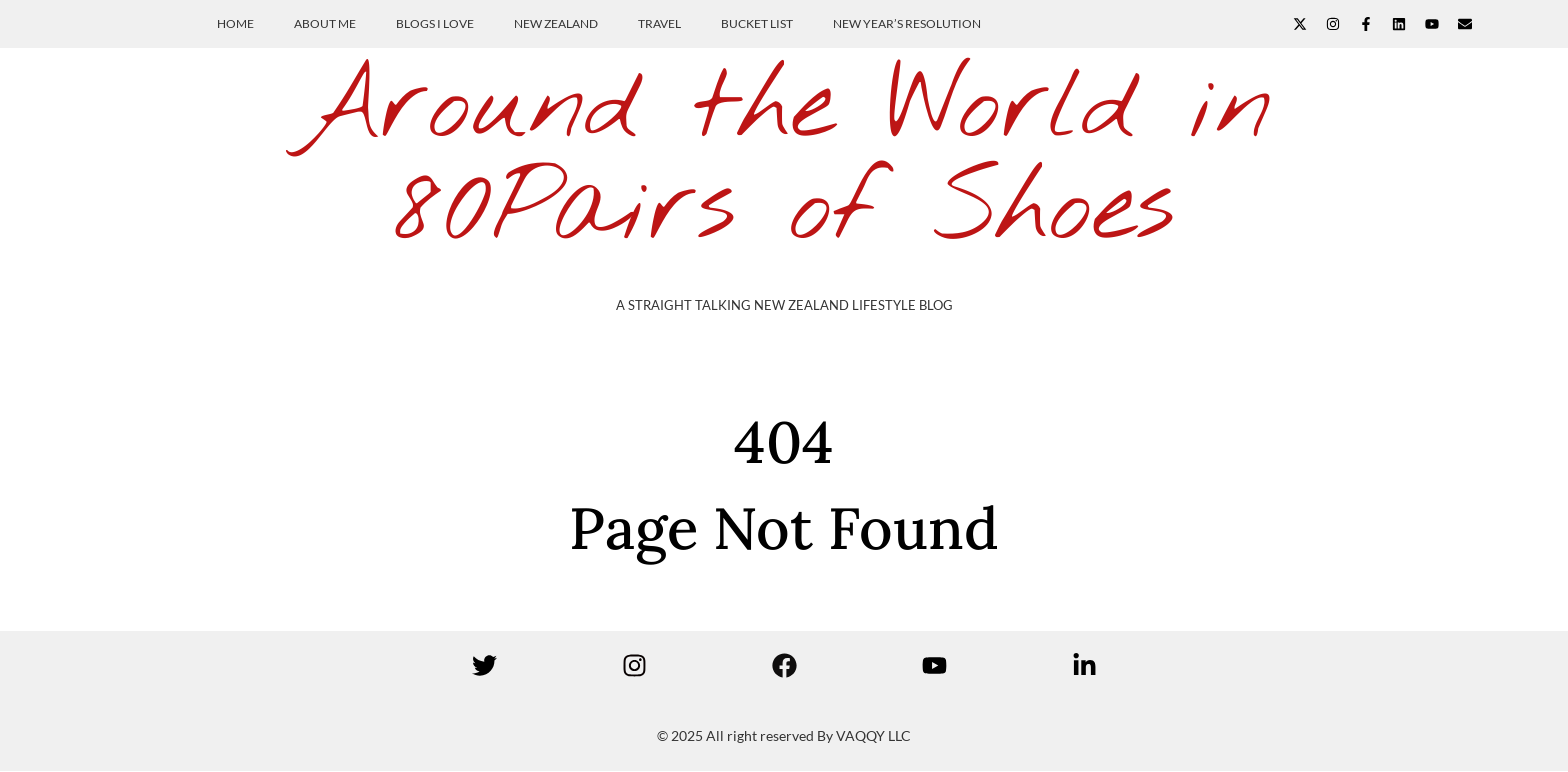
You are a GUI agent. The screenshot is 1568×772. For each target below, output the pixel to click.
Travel (659, 23)
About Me (325, 23)
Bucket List (757, 23)
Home (235, 23)
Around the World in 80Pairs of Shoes (784, 159)
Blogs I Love (435, 23)
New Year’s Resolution (907, 23)
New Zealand (556, 23)
